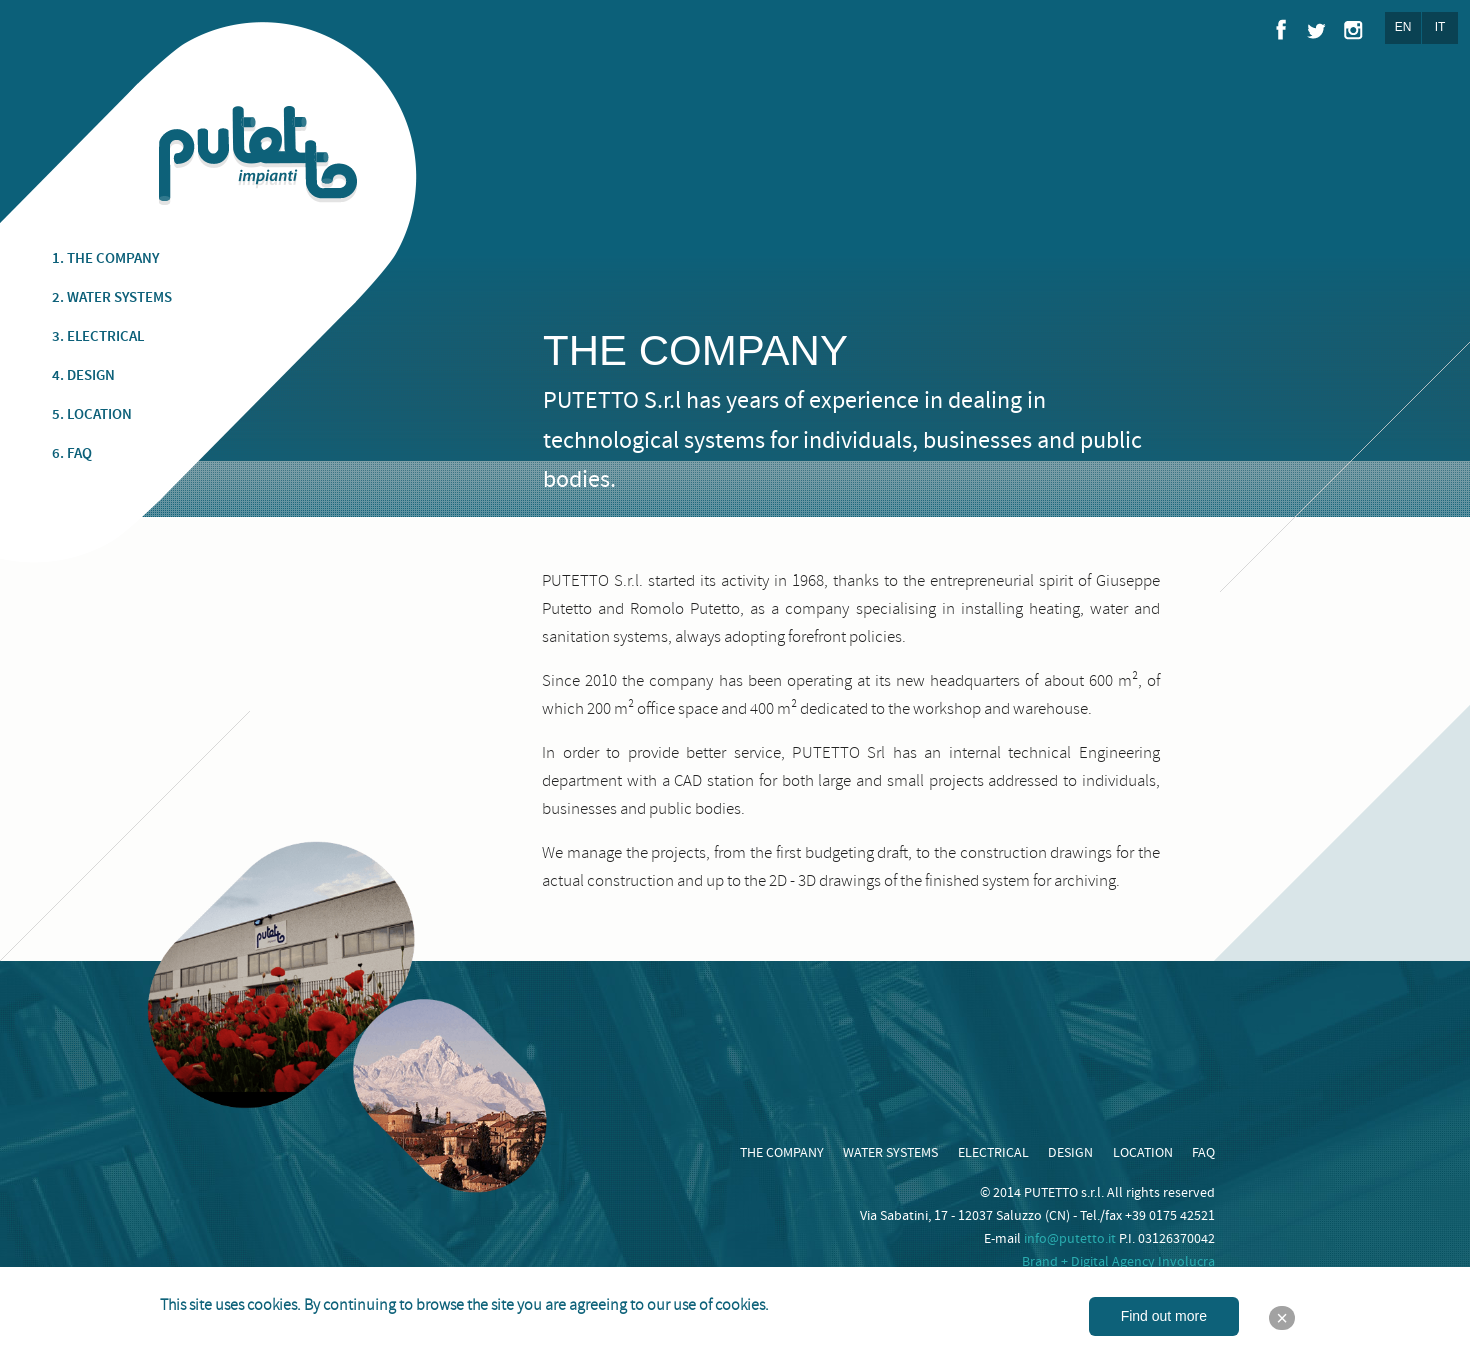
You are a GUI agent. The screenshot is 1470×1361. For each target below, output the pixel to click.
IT (1440, 27)
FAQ (1203, 1153)
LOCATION (1143, 1153)
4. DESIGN (83, 376)
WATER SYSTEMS (890, 1153)
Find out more (1164, 1316)
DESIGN (1070, 1153)
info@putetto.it (1070, 1239)
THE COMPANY (782, 1153)
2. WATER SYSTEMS (112, 298)
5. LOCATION (92, 415)
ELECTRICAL (993, 1153)
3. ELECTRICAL (98, 337)
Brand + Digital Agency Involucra (1118, 1262)
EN (1403, 27)
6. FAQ (72, 454)
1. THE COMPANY (105, 259)
